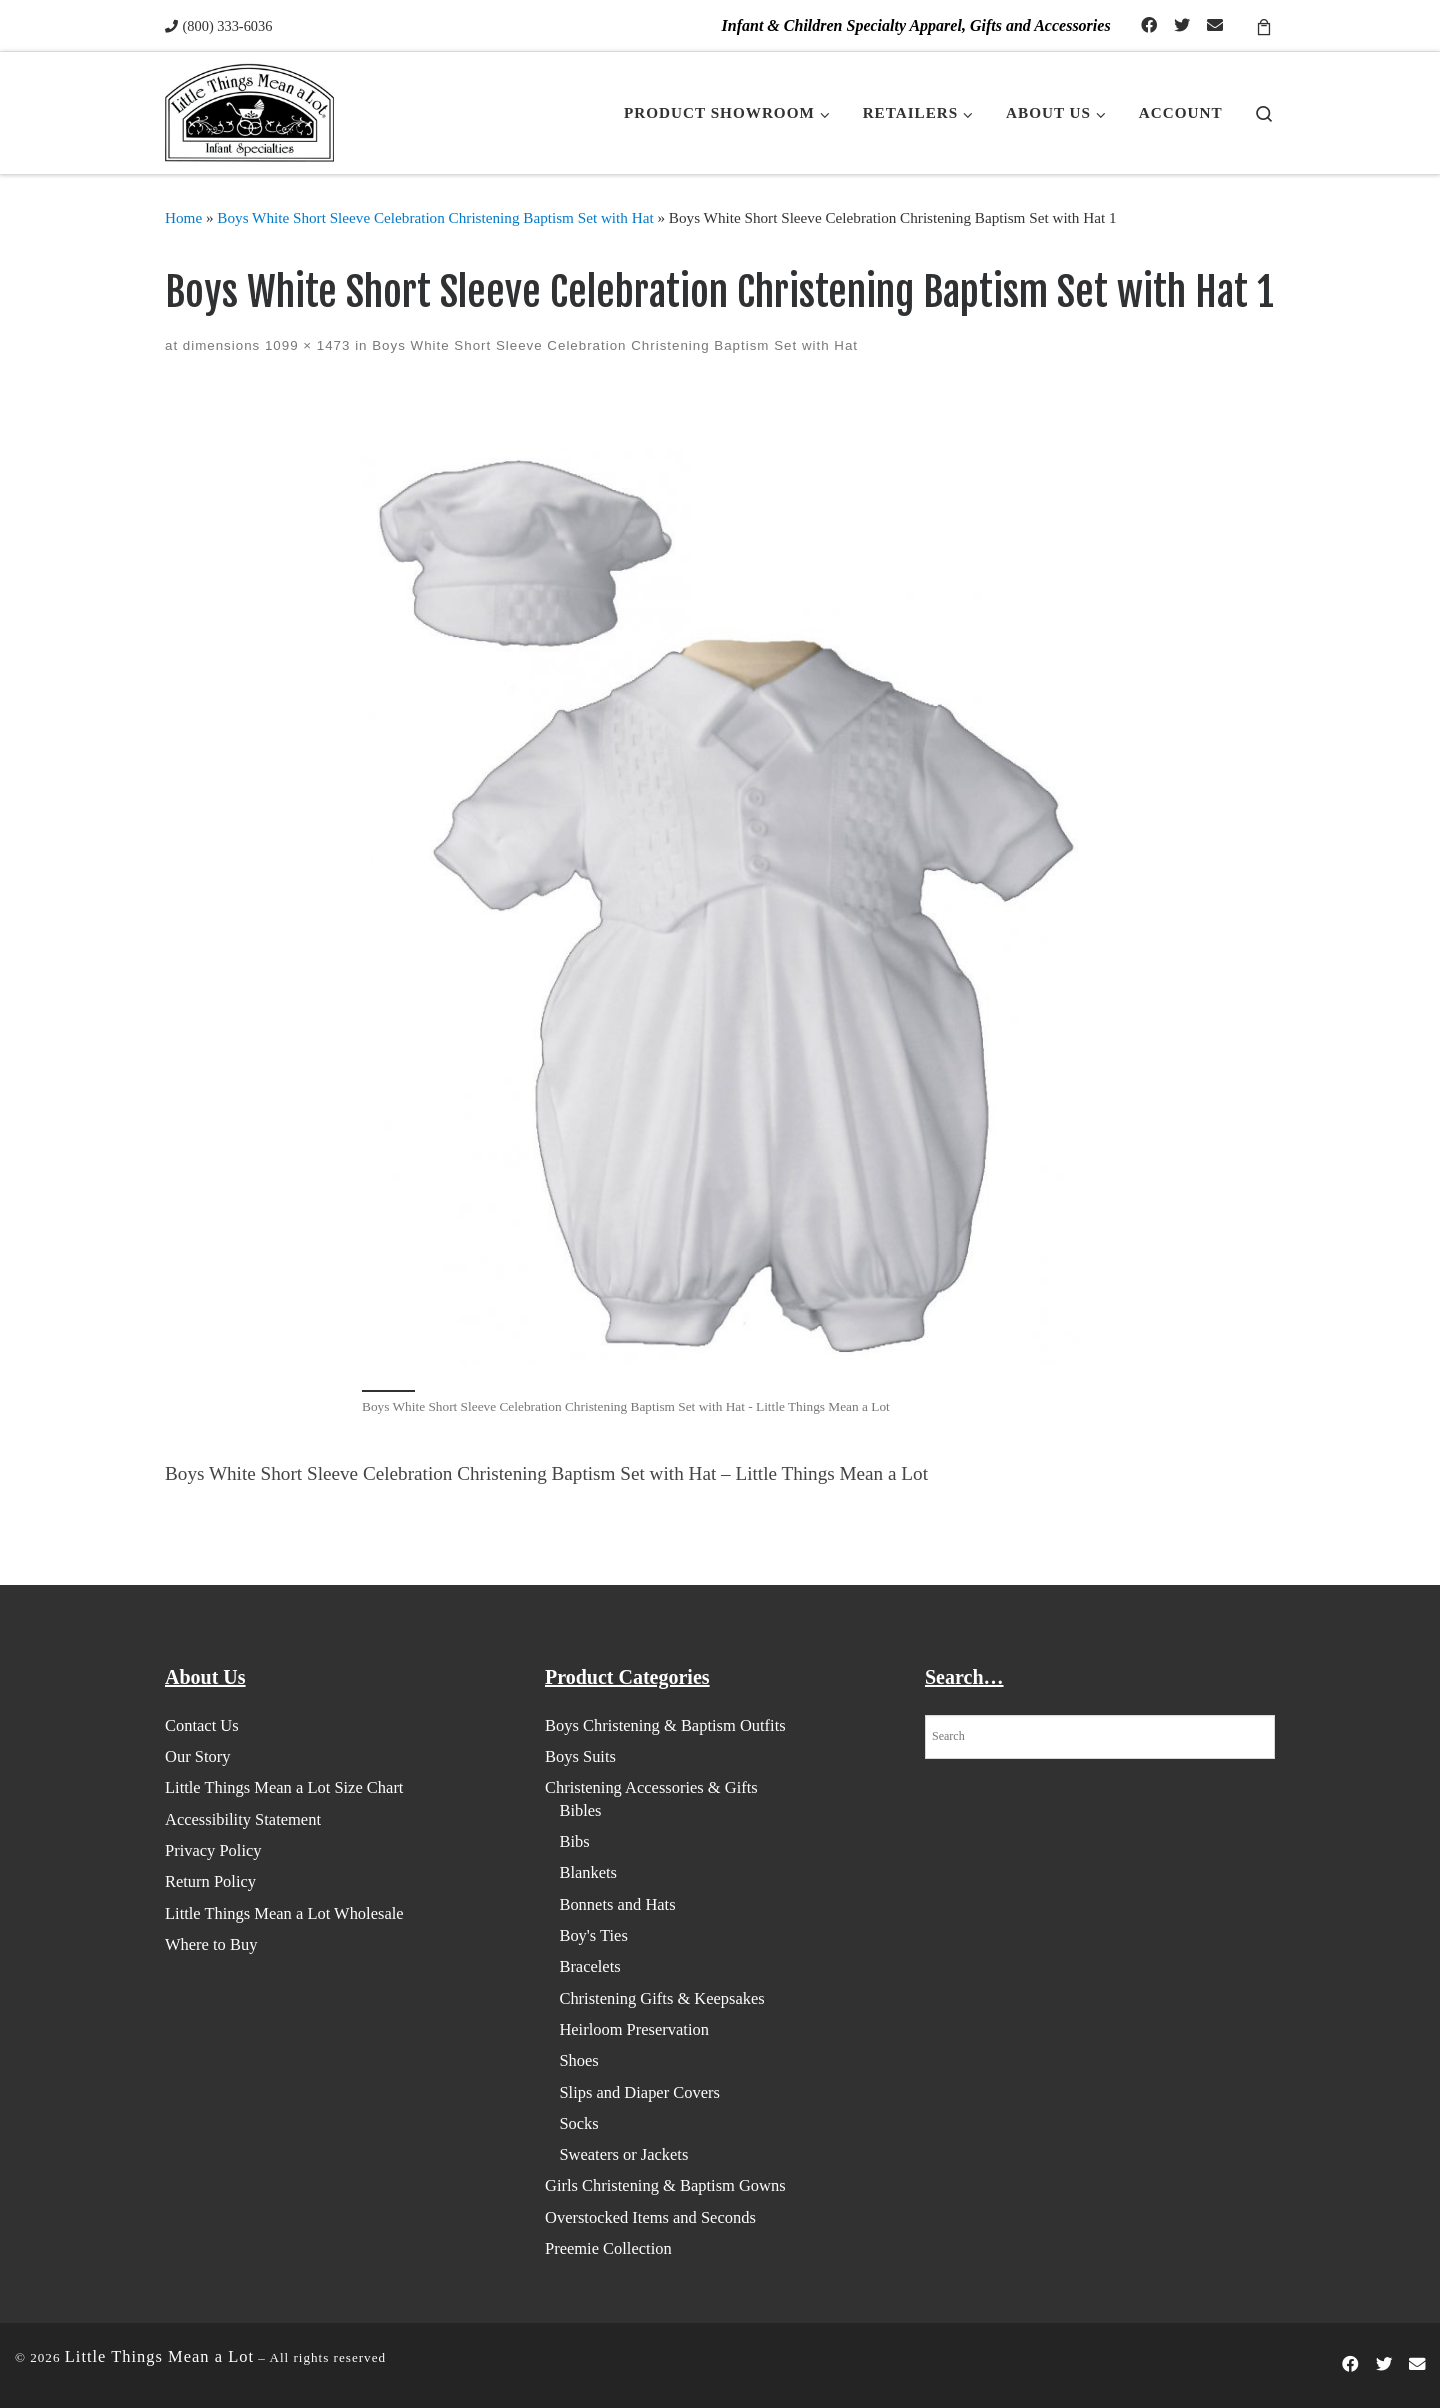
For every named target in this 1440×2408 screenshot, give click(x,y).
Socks (578, 2123)
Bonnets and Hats (617, 1904)
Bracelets (589, 1966)
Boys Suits (580, 1756)
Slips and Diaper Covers (639, 2092)
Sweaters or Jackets (623, 2154)
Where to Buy (211, 1944)
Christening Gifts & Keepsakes (661, 1998)
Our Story (197, 1756)
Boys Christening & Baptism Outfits (665, 1725)
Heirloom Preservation (634, 2029)
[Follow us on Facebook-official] (1149, 26)
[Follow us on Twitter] (1182, 26)
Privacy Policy (213, 1850)
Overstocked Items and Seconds (650, 2217)
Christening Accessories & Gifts (651, 1787)
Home (183, 217)
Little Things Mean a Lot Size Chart (284, 1787)
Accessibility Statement (243, 1819)
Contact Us (202, 1725)
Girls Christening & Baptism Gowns (665, 2185)
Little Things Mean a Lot (159, 2356)
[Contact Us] (1215, 26)
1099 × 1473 (305, 345)
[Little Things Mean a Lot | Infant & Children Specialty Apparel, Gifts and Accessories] (249, 111)
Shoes (578, 2060)
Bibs (574, 1841)
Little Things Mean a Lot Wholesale (284, 1913)
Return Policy (210, 1881)
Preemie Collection (608, 2248)
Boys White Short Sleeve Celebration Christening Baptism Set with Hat (435, 217)
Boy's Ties (593, 1935)
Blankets (588, 1872)
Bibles (580, 1810)
